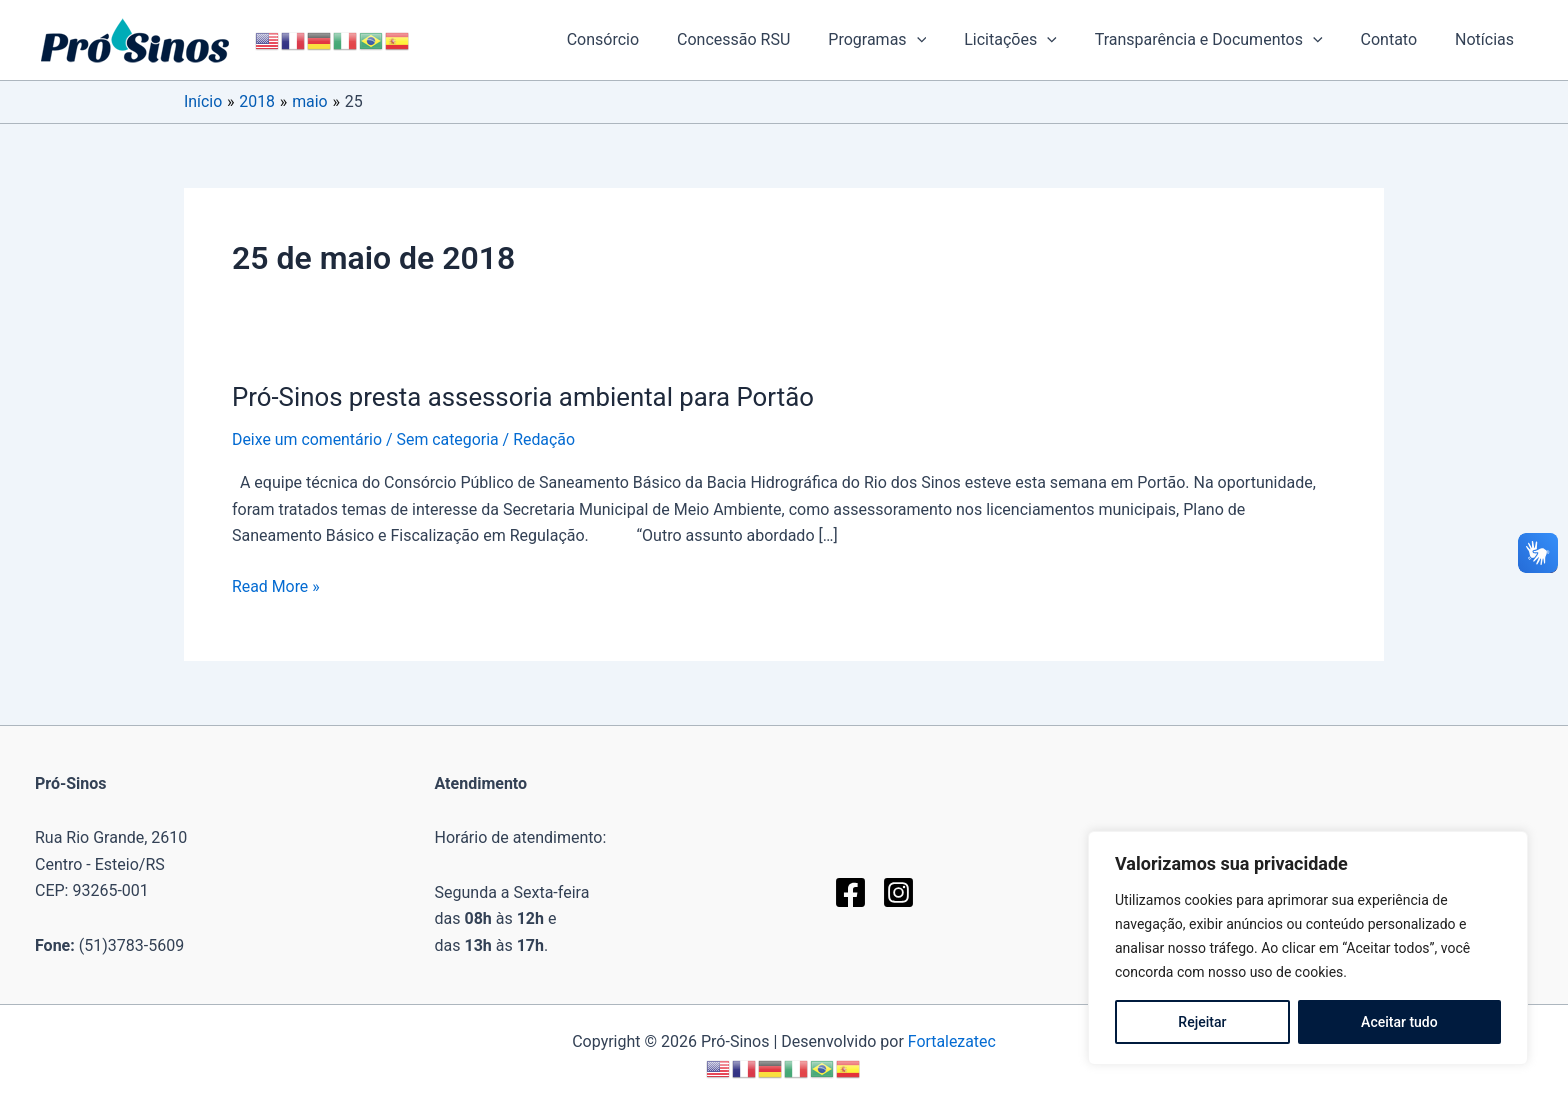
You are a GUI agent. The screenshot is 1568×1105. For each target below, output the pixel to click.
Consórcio (642, 39)
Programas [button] (904, 40)
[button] (944, 40)
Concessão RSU (766, 39)
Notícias (1487, 39)
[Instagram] (898, 892)
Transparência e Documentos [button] (1224, 40)
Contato (1398, 39)
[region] (1308, 948)
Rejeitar (1202, 1022)
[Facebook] (850, 892)
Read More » (276, 585)
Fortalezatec (951, 1041)
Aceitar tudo (1399, 1022)
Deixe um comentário (307, 439)
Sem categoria (449, 439)
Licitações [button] (1031, 40)
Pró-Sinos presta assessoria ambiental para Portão (525, 397)
